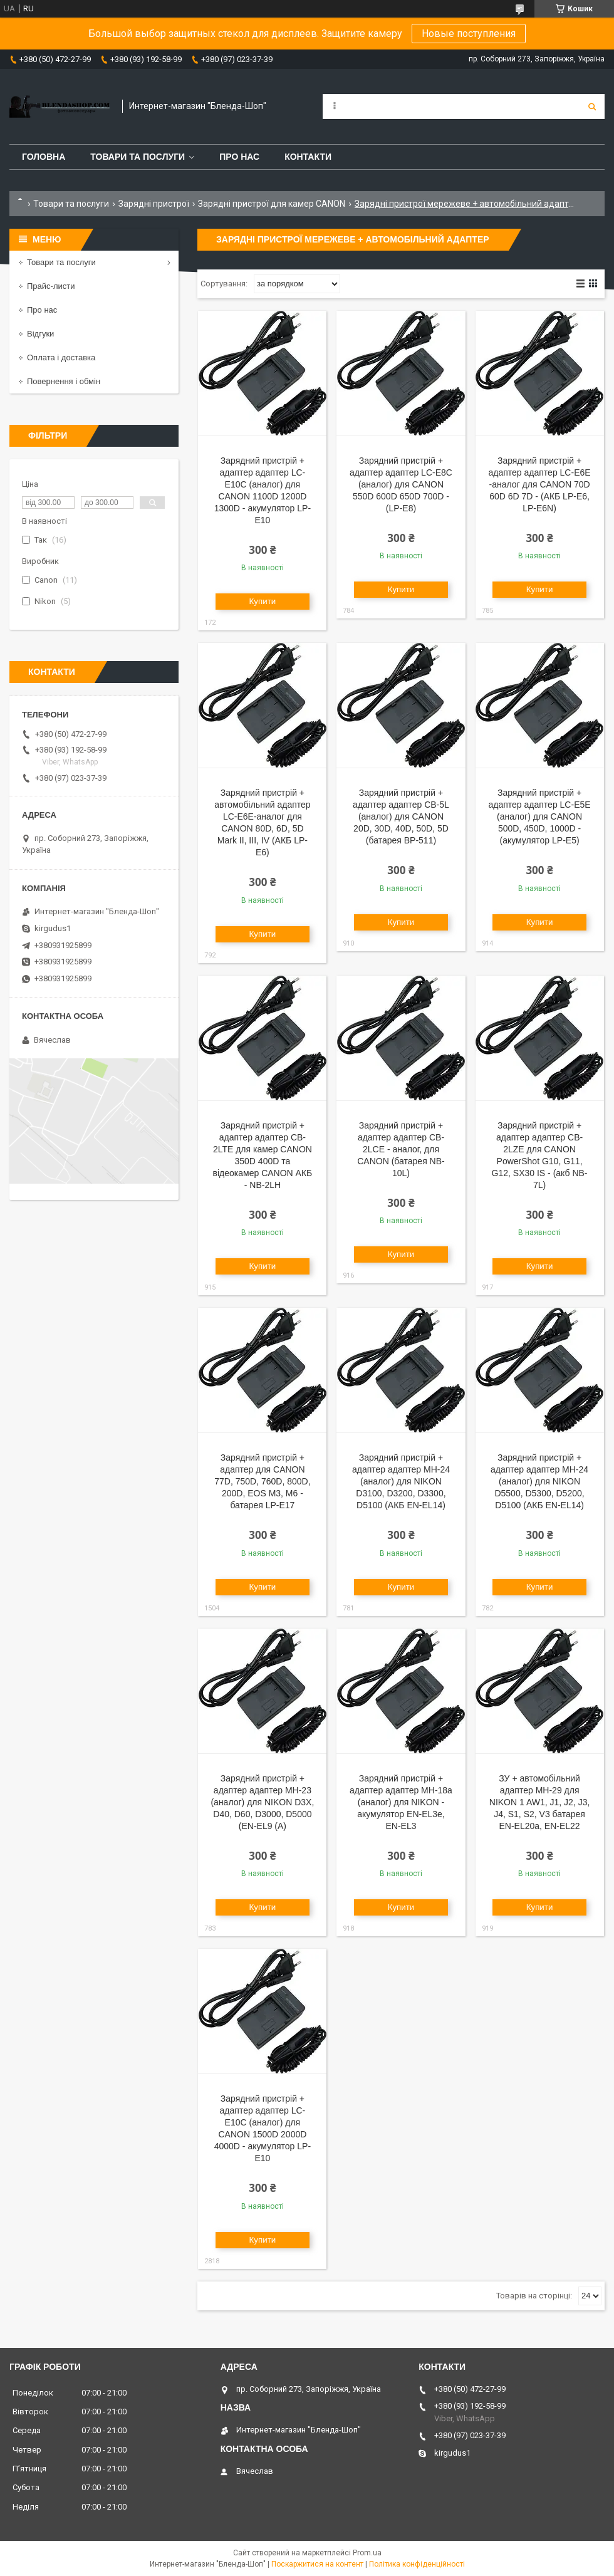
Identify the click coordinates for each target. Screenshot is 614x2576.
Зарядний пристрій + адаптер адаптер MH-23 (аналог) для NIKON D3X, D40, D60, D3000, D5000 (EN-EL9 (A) (262, 1802)
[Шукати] (592, 106)
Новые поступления (469, 33)
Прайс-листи (51, 286)
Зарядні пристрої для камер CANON (271, 204)
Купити (262, 601)
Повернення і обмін (63, 381)
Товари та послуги (137, 157)
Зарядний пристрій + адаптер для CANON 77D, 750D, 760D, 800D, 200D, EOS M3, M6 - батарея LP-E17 (262, 1481)
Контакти (307, 157)
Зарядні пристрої (153, 204)
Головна (43, 157)
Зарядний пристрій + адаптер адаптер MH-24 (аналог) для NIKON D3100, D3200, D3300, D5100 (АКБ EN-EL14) (401, 1481)
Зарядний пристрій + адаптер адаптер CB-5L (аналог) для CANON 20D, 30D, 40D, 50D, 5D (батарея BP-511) (401, 816)
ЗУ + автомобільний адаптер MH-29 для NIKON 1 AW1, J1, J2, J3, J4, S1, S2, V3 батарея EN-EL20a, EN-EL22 (539, 1802)
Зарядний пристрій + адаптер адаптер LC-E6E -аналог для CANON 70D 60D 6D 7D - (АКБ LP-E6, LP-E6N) (540, 484)
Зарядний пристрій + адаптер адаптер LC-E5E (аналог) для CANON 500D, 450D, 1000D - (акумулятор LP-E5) (540, 816)
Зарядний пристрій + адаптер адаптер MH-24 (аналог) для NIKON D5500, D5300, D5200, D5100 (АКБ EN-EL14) (539, 1481)
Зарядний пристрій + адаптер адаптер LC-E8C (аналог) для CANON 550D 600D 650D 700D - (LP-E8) (401, 484)
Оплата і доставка (61, 357)
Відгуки (40, 333)
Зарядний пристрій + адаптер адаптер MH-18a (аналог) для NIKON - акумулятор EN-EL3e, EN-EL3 (401, 1802)
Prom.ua (367, 2552)
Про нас (239, 157)
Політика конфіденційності (417, 2564)
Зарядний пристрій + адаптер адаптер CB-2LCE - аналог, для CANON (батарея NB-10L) (400, 1149)
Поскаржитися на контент (317, 2564)
